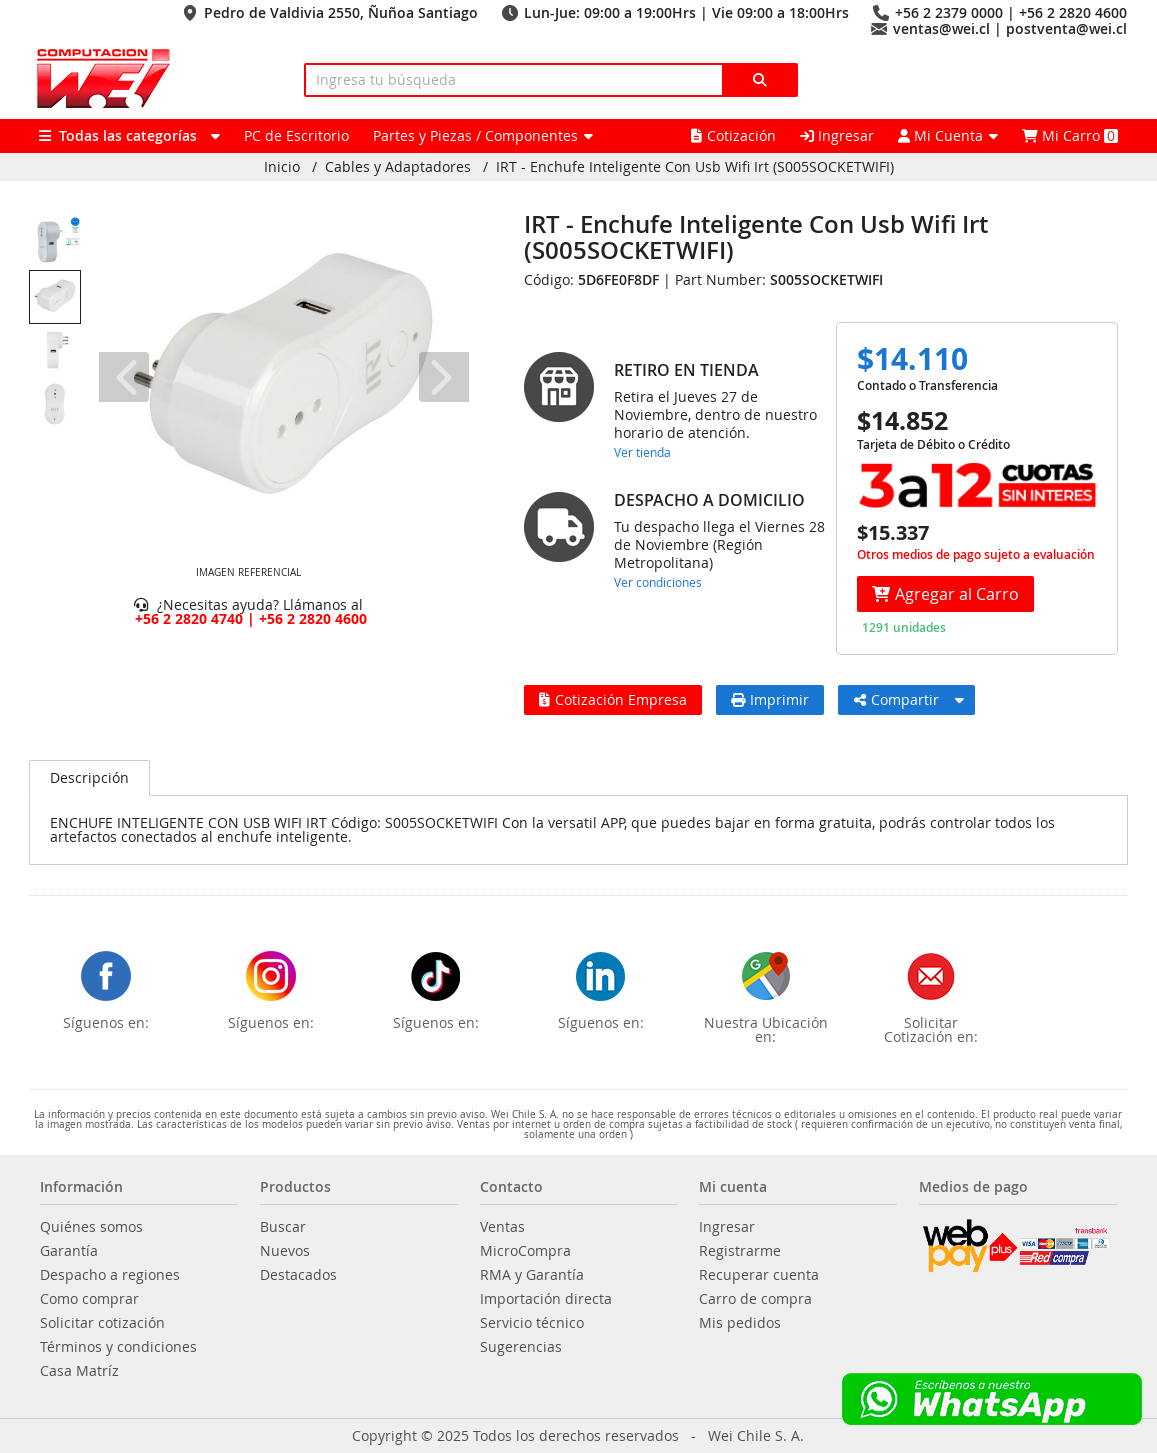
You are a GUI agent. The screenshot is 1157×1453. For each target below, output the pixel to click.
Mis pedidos (740, 1323)
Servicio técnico (532, 1323)
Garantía (69, 1251)
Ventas (502, 1227)
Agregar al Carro (945, 594)
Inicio (282, 167)
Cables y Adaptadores (398, 167)
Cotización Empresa (613, 699)
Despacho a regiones (110, 1275)
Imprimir (770, 699)
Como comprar (89, 1299)
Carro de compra (755, 1299)
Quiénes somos (91, 1227)
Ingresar (837, 135)
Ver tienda (642, 452)
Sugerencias (521, 1347)
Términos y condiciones (118, 1347)
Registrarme (740, 1251)
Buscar (283, 1227)
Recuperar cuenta (759, 1275)
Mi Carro (1070, 135)
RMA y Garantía (532, 1275)
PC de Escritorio (296, 135)
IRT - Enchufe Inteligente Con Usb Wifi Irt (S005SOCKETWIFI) (695, 167)
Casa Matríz (79, 1371)
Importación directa (546, 1299)
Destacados (298, 1275)
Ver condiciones (658, 582)
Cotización (733, 135)
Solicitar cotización (102, 1323)
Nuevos (285, 1251)
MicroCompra (525, 1251)
